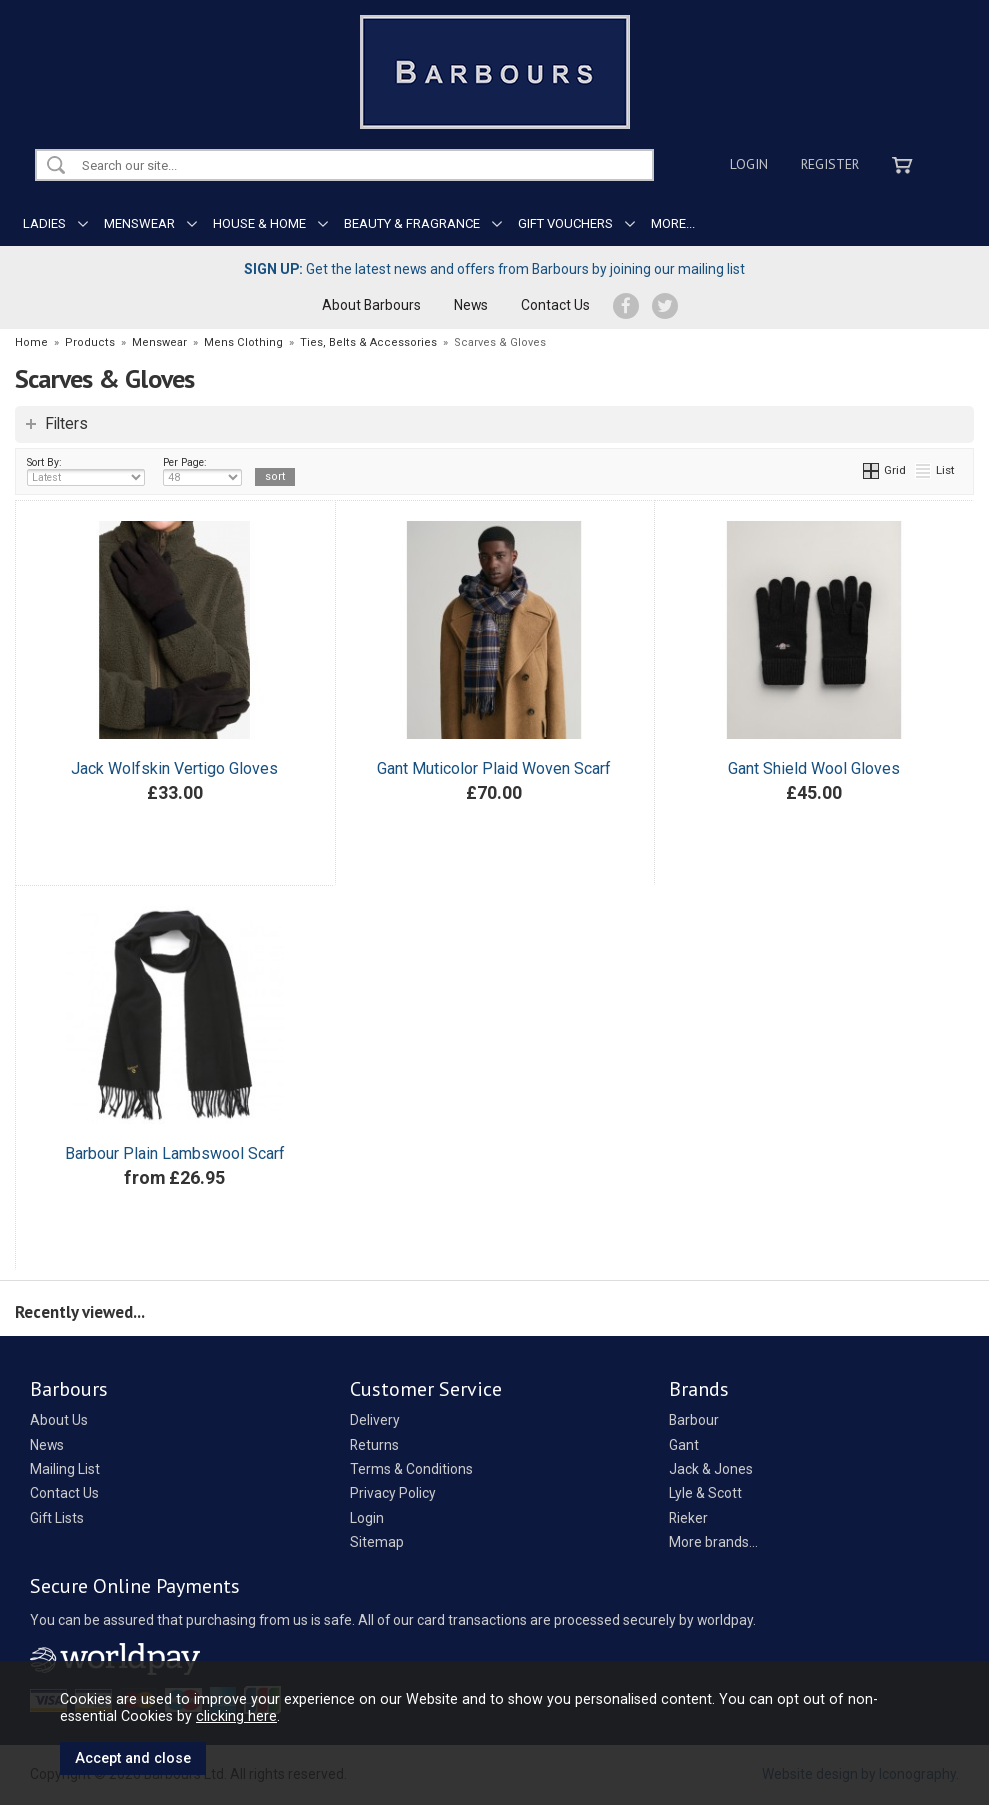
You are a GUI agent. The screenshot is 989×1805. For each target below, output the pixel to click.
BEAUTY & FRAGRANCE (412, 223)
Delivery (375, 1420)
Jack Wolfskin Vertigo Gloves (174, 768)
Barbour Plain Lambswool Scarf (175, 1153)
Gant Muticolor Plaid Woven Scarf (494, 768)
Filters (66, 424)
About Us (59, 1420)
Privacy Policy (393, 1493)
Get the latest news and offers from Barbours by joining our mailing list (494, 269)
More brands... (713, 1542)
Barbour (694, 1420)
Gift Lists (57, 1518)
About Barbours (371, 305)
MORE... (673, 223)
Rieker (688, 1518)
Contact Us (555, 305)
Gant (684, 1445)
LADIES (44, 223)
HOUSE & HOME (259, 223)
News (471, 305)
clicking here (236, 1716)
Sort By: (86, 471)
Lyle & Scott (705, 1493)
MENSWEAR (139, 223)
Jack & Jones (711, 1469)
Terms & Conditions (411, 1469)
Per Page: (202, 471)
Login (749, 164)
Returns (374, 1445)
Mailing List (65, 1469)
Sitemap (377, 1542)
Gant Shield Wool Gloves (814, 768)
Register (830, 164)
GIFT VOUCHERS (565, 223)
